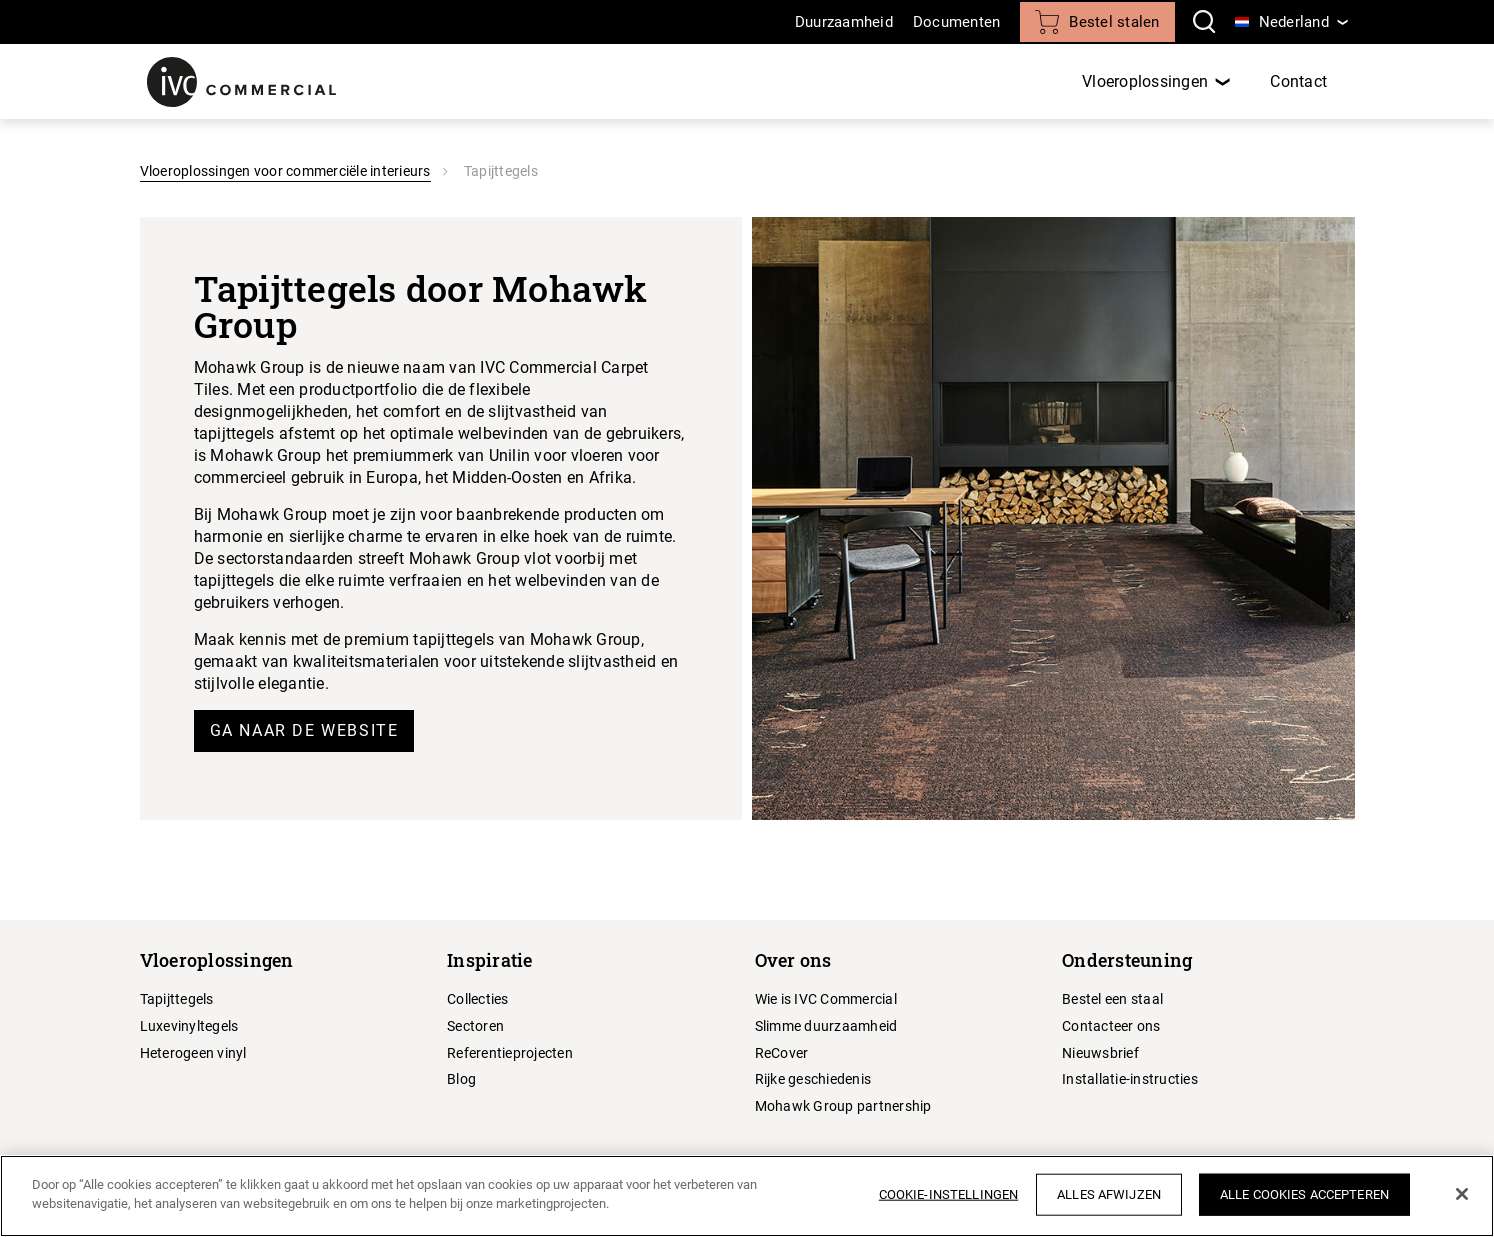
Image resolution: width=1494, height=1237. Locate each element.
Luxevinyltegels (189, 1026)
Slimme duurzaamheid (826, 1026)
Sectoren (475, 1026)
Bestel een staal (1112, 999)
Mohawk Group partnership (843, 1106)
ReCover (782, 1053)
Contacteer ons (1111, 1026)
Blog (461, 1079)
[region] (747, 1196)
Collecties (478, 999)
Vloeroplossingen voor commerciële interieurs (285, 171)
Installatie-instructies (1130, 1079)
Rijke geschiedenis (813, 1079)
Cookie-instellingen (948, 1194)
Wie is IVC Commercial (826, 999)
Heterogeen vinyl (193, 1053)
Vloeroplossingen (1145, 81)
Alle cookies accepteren (1304, 1194)
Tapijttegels (177, 999)
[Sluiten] (1462, 1194)
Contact (1298, 81)
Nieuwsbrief (1100, 1053)
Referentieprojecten (510, 1053)
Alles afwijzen (1109, 1194)
